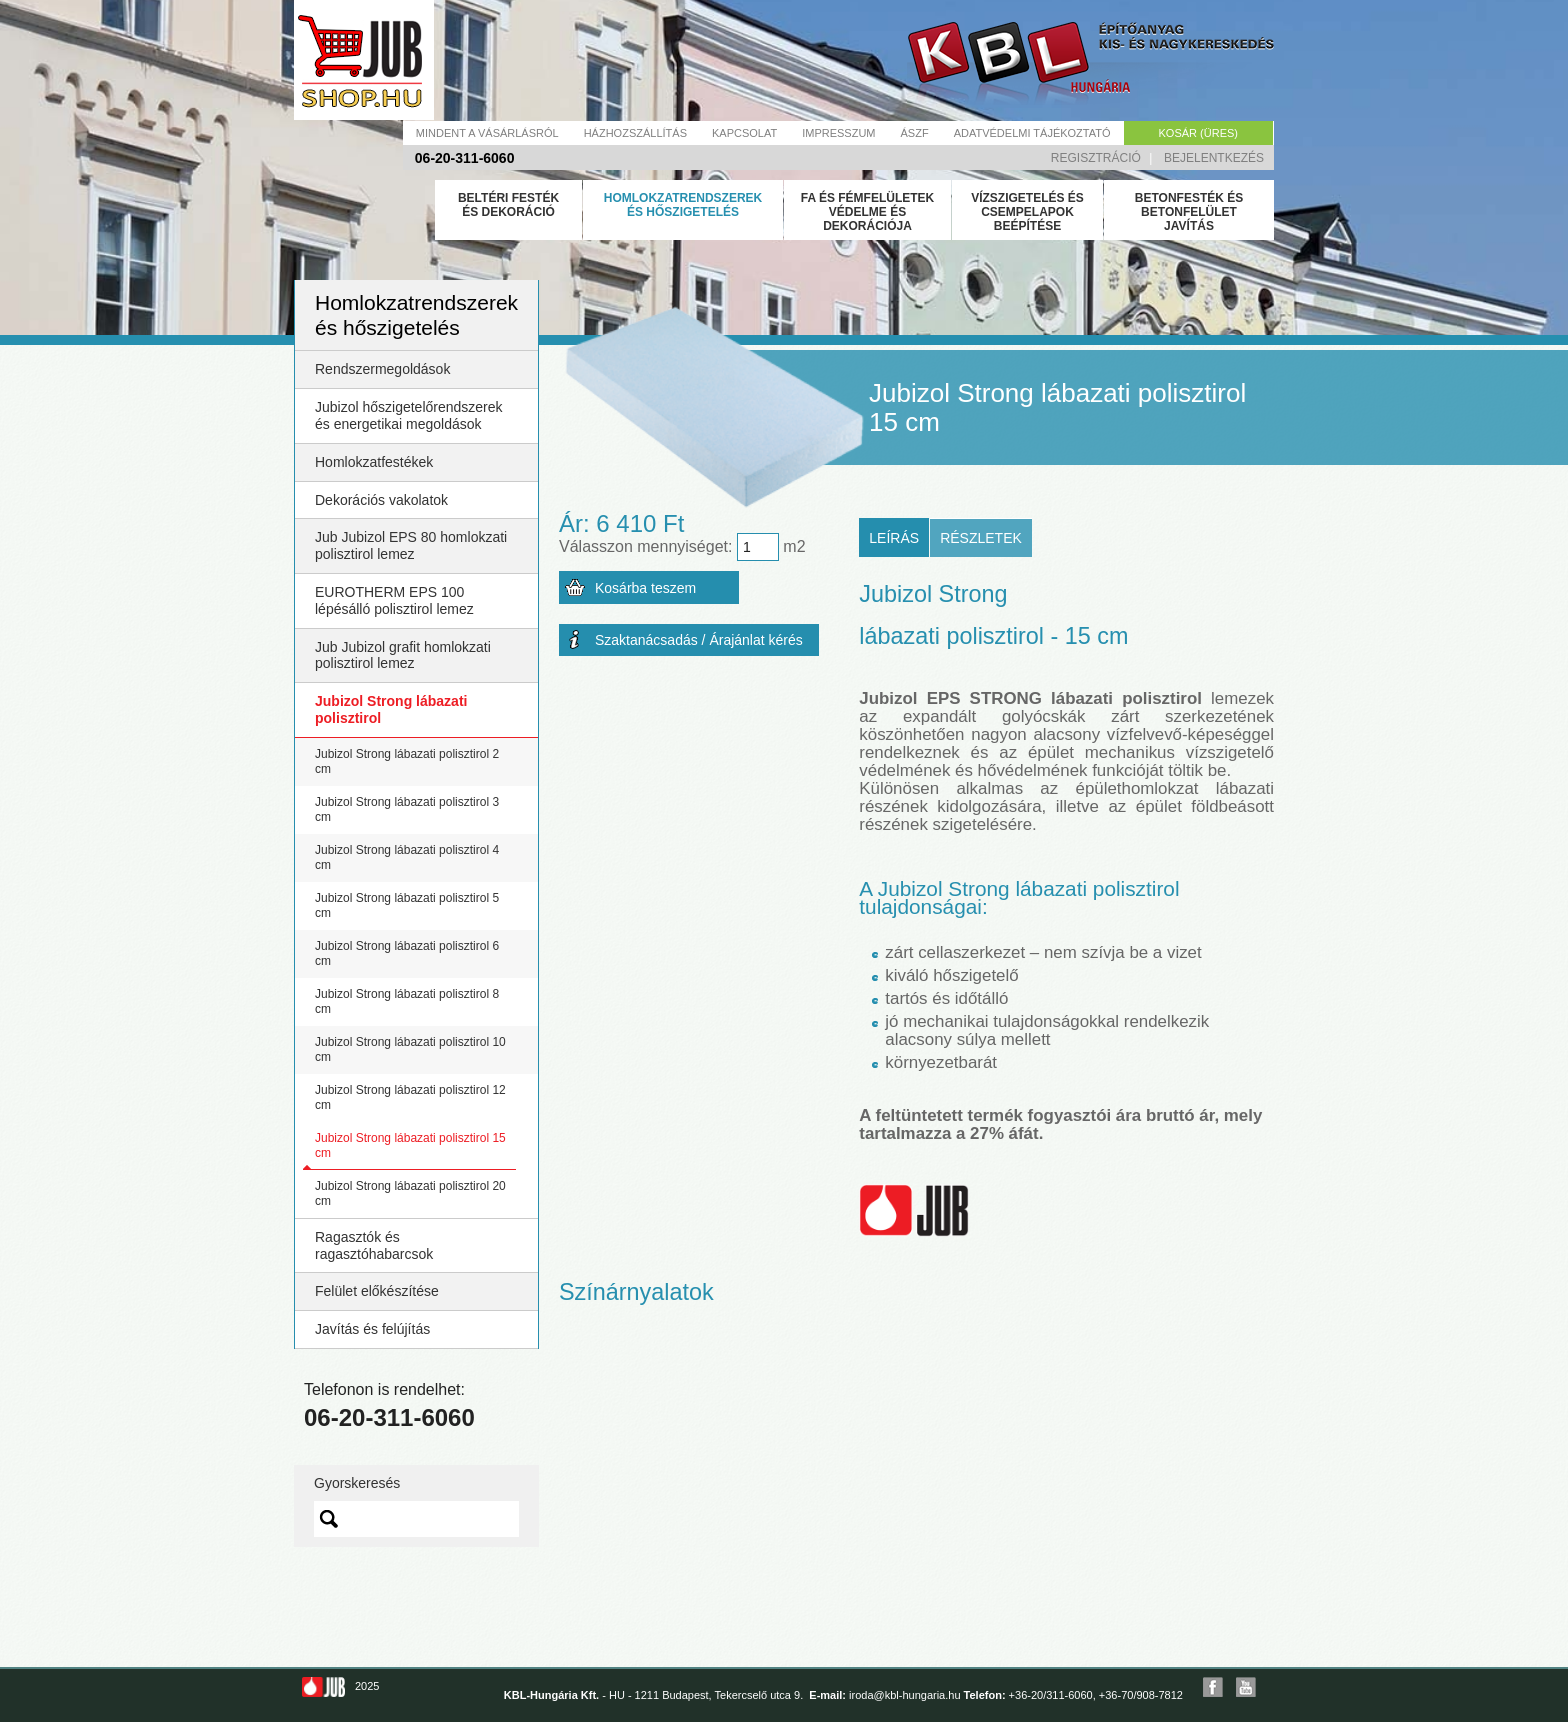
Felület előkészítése (377, 1291)
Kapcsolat (744, 133)
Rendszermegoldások (382, 369)
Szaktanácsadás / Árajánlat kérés (699, 640)
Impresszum (838, 133)
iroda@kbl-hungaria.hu (904, 1695)
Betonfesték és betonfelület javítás (1189, 212)
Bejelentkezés (1214, 158)
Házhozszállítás (635, 133)
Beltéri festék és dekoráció (508, 205)
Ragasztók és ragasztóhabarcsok (374, 1245)
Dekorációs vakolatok (381, 500)
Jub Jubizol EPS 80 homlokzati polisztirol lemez (411, 545)
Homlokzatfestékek (374, 462)
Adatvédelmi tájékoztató (1032, 133)
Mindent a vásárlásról (487, 133)
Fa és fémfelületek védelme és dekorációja (868, 212)
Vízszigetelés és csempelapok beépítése (1027, 212)
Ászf (915, 133)
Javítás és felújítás (372, 1329)
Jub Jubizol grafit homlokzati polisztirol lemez (403, 655)
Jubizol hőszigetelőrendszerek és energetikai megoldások (409, 415)
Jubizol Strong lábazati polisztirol (391, 709)
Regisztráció (1096, 158)
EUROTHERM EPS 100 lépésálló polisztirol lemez (394, 600)
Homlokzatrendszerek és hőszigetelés (683, 205)
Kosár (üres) (1198, 133)
